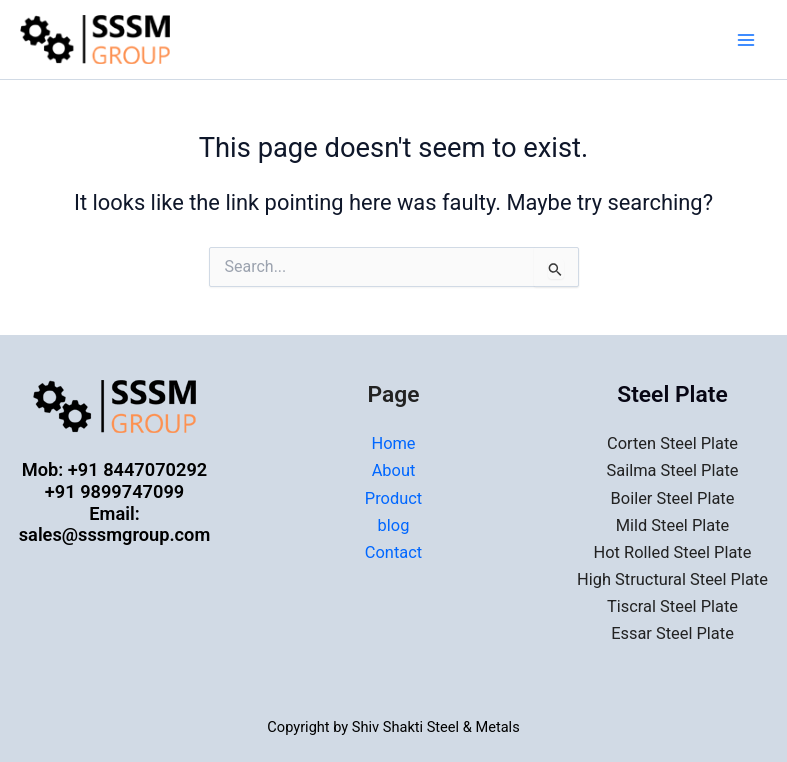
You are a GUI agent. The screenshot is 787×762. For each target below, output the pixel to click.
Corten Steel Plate (672, 443)
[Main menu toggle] (746, 40)
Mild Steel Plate (673, 525)
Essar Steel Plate (672, 633)
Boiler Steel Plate (673, 498)
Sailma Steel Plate (673, 470)
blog (394, 525)
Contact (393, 552)
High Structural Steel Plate (672, 579)
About (394, 470)
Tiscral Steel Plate (672, 606)
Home (393, 443)
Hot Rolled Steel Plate (673, 552)
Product (393, 498)
